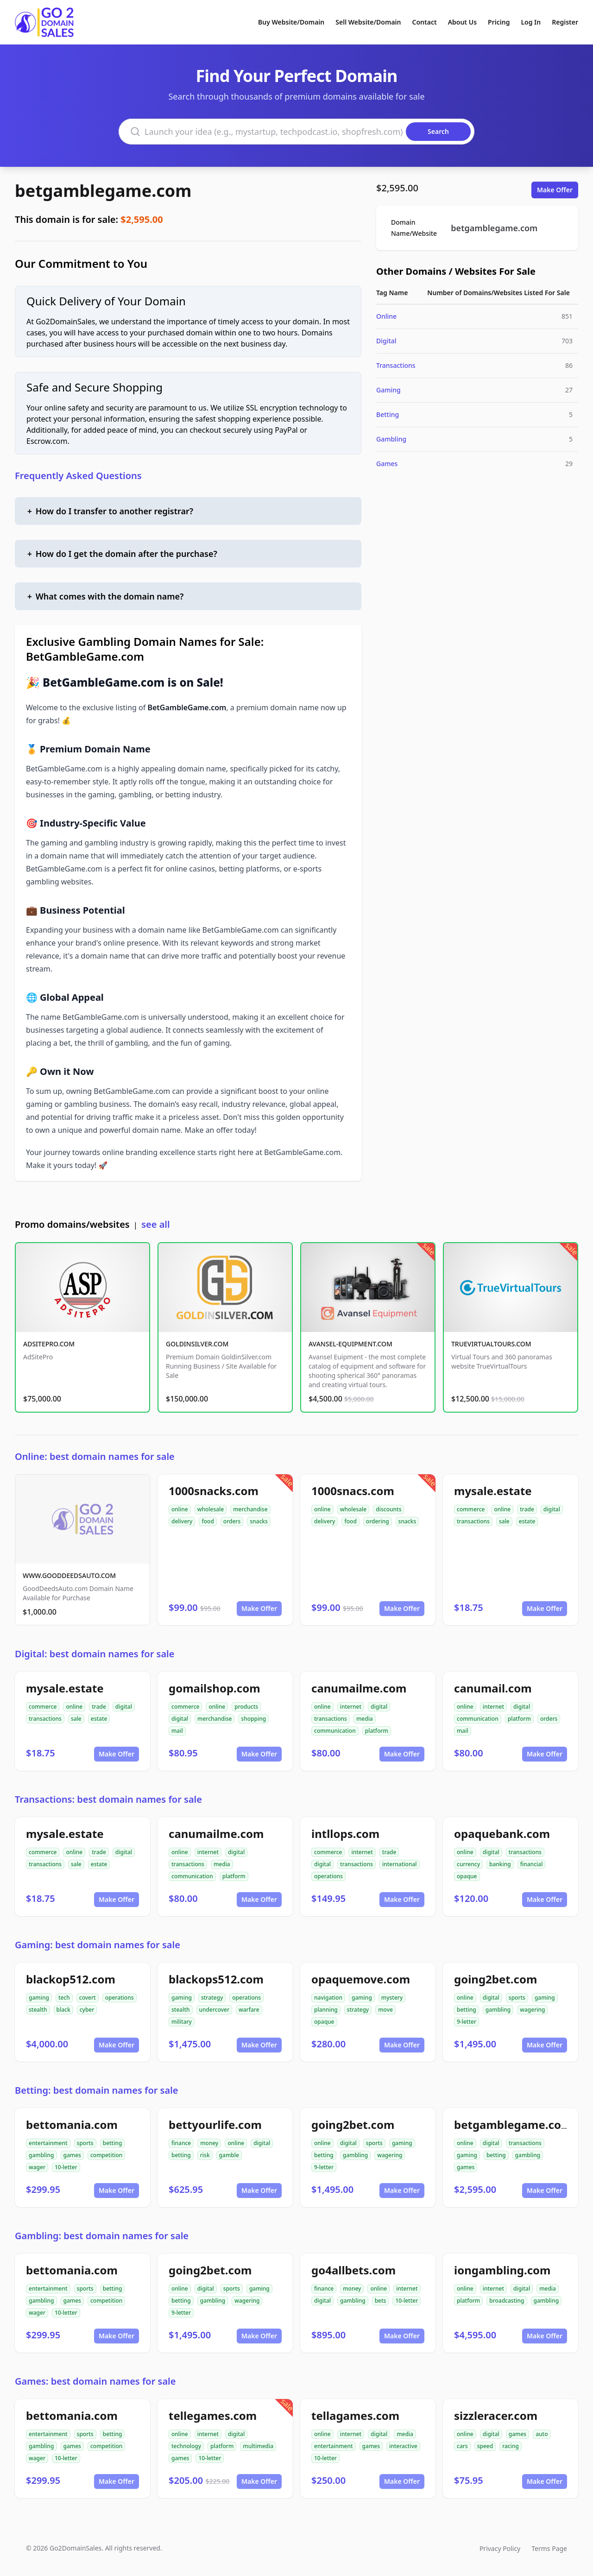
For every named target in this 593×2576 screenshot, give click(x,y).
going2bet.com (495, 1979)
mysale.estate (493, 1490)
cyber (87, 2010)
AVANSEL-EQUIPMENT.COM (350, 1343)
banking (500, 1864)
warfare (249, 2010)
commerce (471, 1509)
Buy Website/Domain (291, 22)
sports (517, 1997)
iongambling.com (502, 2270)
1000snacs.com (352, 1490)
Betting (387, 414)
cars (462, 2446)
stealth (38, 2010)
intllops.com (345, 1833)
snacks (259, 1521)
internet (350, 1707)
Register (565, 22)
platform (376, 1731)
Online (386, 316)
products (246, 1707)
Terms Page (549, 2548)
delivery (181, 1521)
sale (504, 1521)
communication (335, 1731)
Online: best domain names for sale (95, 1456)
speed (485, 2446)
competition (106, 2155)
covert (87, 1997)
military (181, 2022)
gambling (498, 2010)
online (179, 1509)
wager (37, 2167)
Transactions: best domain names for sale (108, 1799)
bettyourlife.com (215, 2124)
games (72, 2155)
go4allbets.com (353, 2270)
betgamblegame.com (103, 190)
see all (155, 1224)
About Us (462, 22)
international (399, 1864)
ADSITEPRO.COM (49, 1343)
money (209, 2143)
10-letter (66, 2167)
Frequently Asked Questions (78, 475)
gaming (39, 1997)
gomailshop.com (214, 1688)
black (63, 2010)
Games (386, 463)
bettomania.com (72, 2124)
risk (205, 2155)
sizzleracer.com (495, 2415)
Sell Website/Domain (368, 22)
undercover (214, 2010)
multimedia (258, 2446)
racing (510, 2446)
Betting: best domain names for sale (96, 2090)
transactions (473, 1521)
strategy (212, 1997)
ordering (377, 1521)
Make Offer (555, 189)
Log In (531, 22)
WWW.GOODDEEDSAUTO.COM (69, 1575)
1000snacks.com (214, 1490)
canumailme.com (358, 1688)
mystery (392, 1997)
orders (231, 1521)
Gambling (391, 439)
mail (177, 1731)
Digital (386, 340)
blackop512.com (70, 1979)
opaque (467, 1876)
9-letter (466, 2022)
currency (468, 1864)
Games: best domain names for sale (95, 2381)
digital (551, 1509)
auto (542, 2434)
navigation (328, 1997)
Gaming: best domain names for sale (97, 1944)
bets (380, 2301)
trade (527, 1509)
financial (531, 1864)
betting (466, 2010)
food (208, 1521)
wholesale (210, 1509)
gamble (229, 2155)
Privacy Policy (499, 2548)
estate (527, 1521)
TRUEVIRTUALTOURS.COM (491, 1343)
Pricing (499, 22)
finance (181, 2143)
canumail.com (493, 1688)
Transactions (396, 365)
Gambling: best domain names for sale (102, 2235)
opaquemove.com (360, 1979)
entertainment (48, 2143)
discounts (388, 1509)
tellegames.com (213, 2415)
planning (326, 2010)
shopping (253, 1719)
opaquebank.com (502, 1833)
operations (328, 1876)
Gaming (388, 389)
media (364, 1719)
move (385, 2010)
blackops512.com (216, 1979)
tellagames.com (355, 2415)
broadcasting (506, 2301)
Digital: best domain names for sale (94, 1654)
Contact (424, 22)
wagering (532, 2010)
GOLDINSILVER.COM (197, 1343)
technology (186, 2446)
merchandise (250, 1509)
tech (64, 1997)
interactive (403, 2446)
